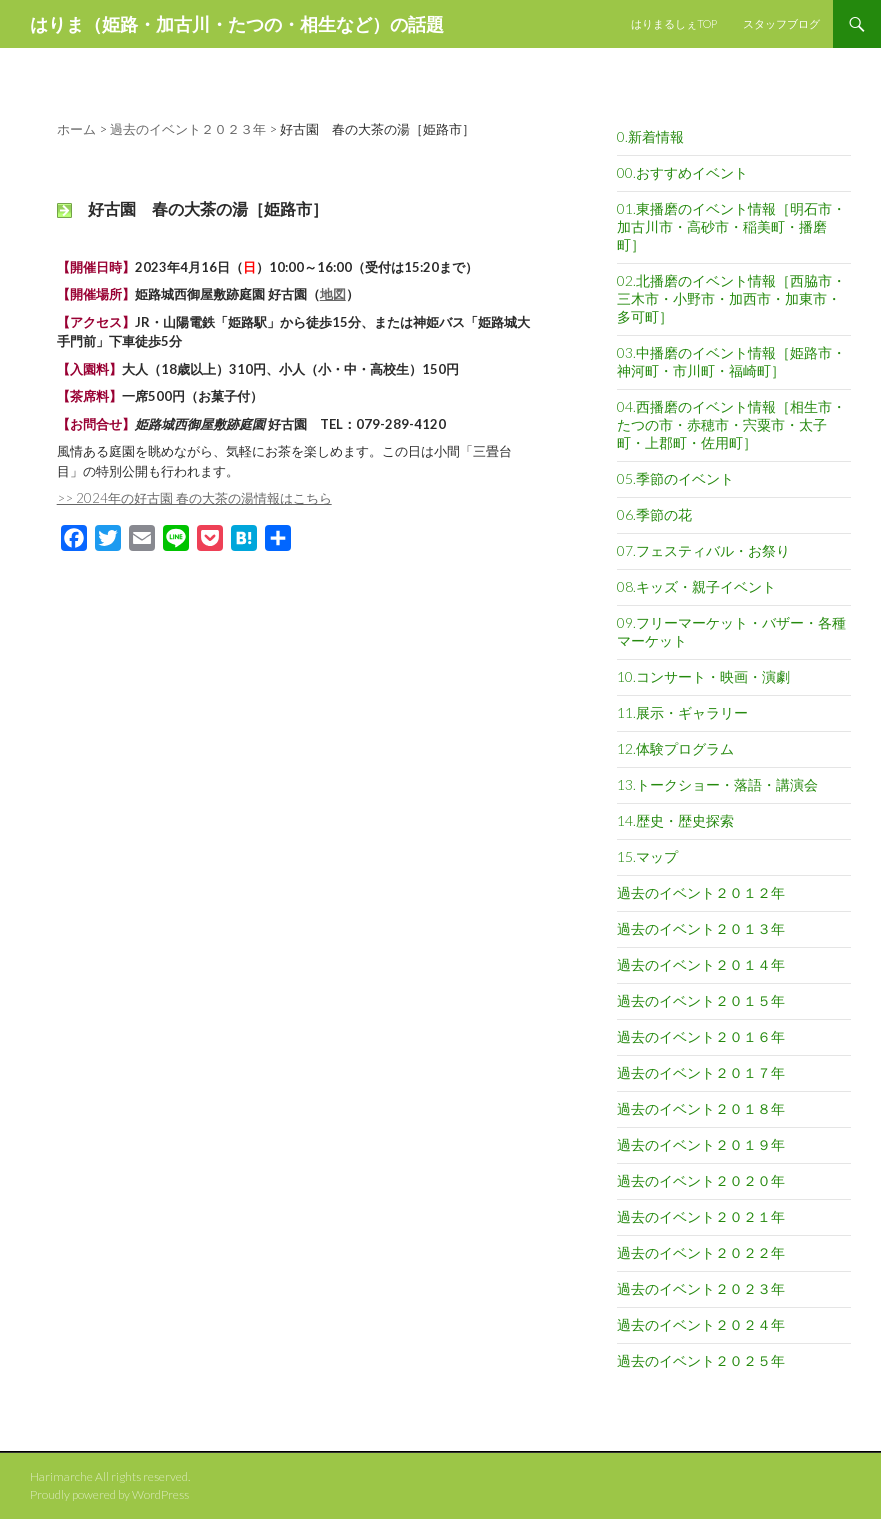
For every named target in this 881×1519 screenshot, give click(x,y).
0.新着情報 (650, 136)
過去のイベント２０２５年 (701, 1360)
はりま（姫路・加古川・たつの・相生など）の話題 (237, 24)
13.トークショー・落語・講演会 (717, 784)
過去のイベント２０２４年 (701, 1324)
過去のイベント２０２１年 (701, 1216)
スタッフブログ (781, 23)
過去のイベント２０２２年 (701, 1252)
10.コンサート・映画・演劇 (703, 676)
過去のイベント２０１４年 (701, 964)
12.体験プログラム (675, 748)
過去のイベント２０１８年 (701, 1108)
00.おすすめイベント (682, 172)
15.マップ (647, 856)
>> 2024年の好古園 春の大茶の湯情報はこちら (194, 498)
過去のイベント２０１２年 (701, 892)
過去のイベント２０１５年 (701, 1000)
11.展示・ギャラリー (682, 712)
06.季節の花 (654, 514)
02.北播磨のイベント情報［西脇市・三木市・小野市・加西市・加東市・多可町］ (731, 298)
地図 (333, 294)
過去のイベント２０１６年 (701, 1036)
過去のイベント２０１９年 (701, 1144)
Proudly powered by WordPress (109, 1494)
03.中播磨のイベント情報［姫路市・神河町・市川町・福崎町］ (731, 361)
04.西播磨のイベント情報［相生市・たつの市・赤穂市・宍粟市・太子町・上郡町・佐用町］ (731, 424)
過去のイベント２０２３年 (701, 1288)
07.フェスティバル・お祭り (703, 550)
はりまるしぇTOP (674, 23)
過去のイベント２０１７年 (701, 1072)
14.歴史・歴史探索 (675, 820)
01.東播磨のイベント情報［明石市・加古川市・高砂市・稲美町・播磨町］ (731, 226)
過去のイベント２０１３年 (701, 928)
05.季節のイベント (675, 478)
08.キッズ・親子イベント (696, 586)
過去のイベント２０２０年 (701, 1180)
